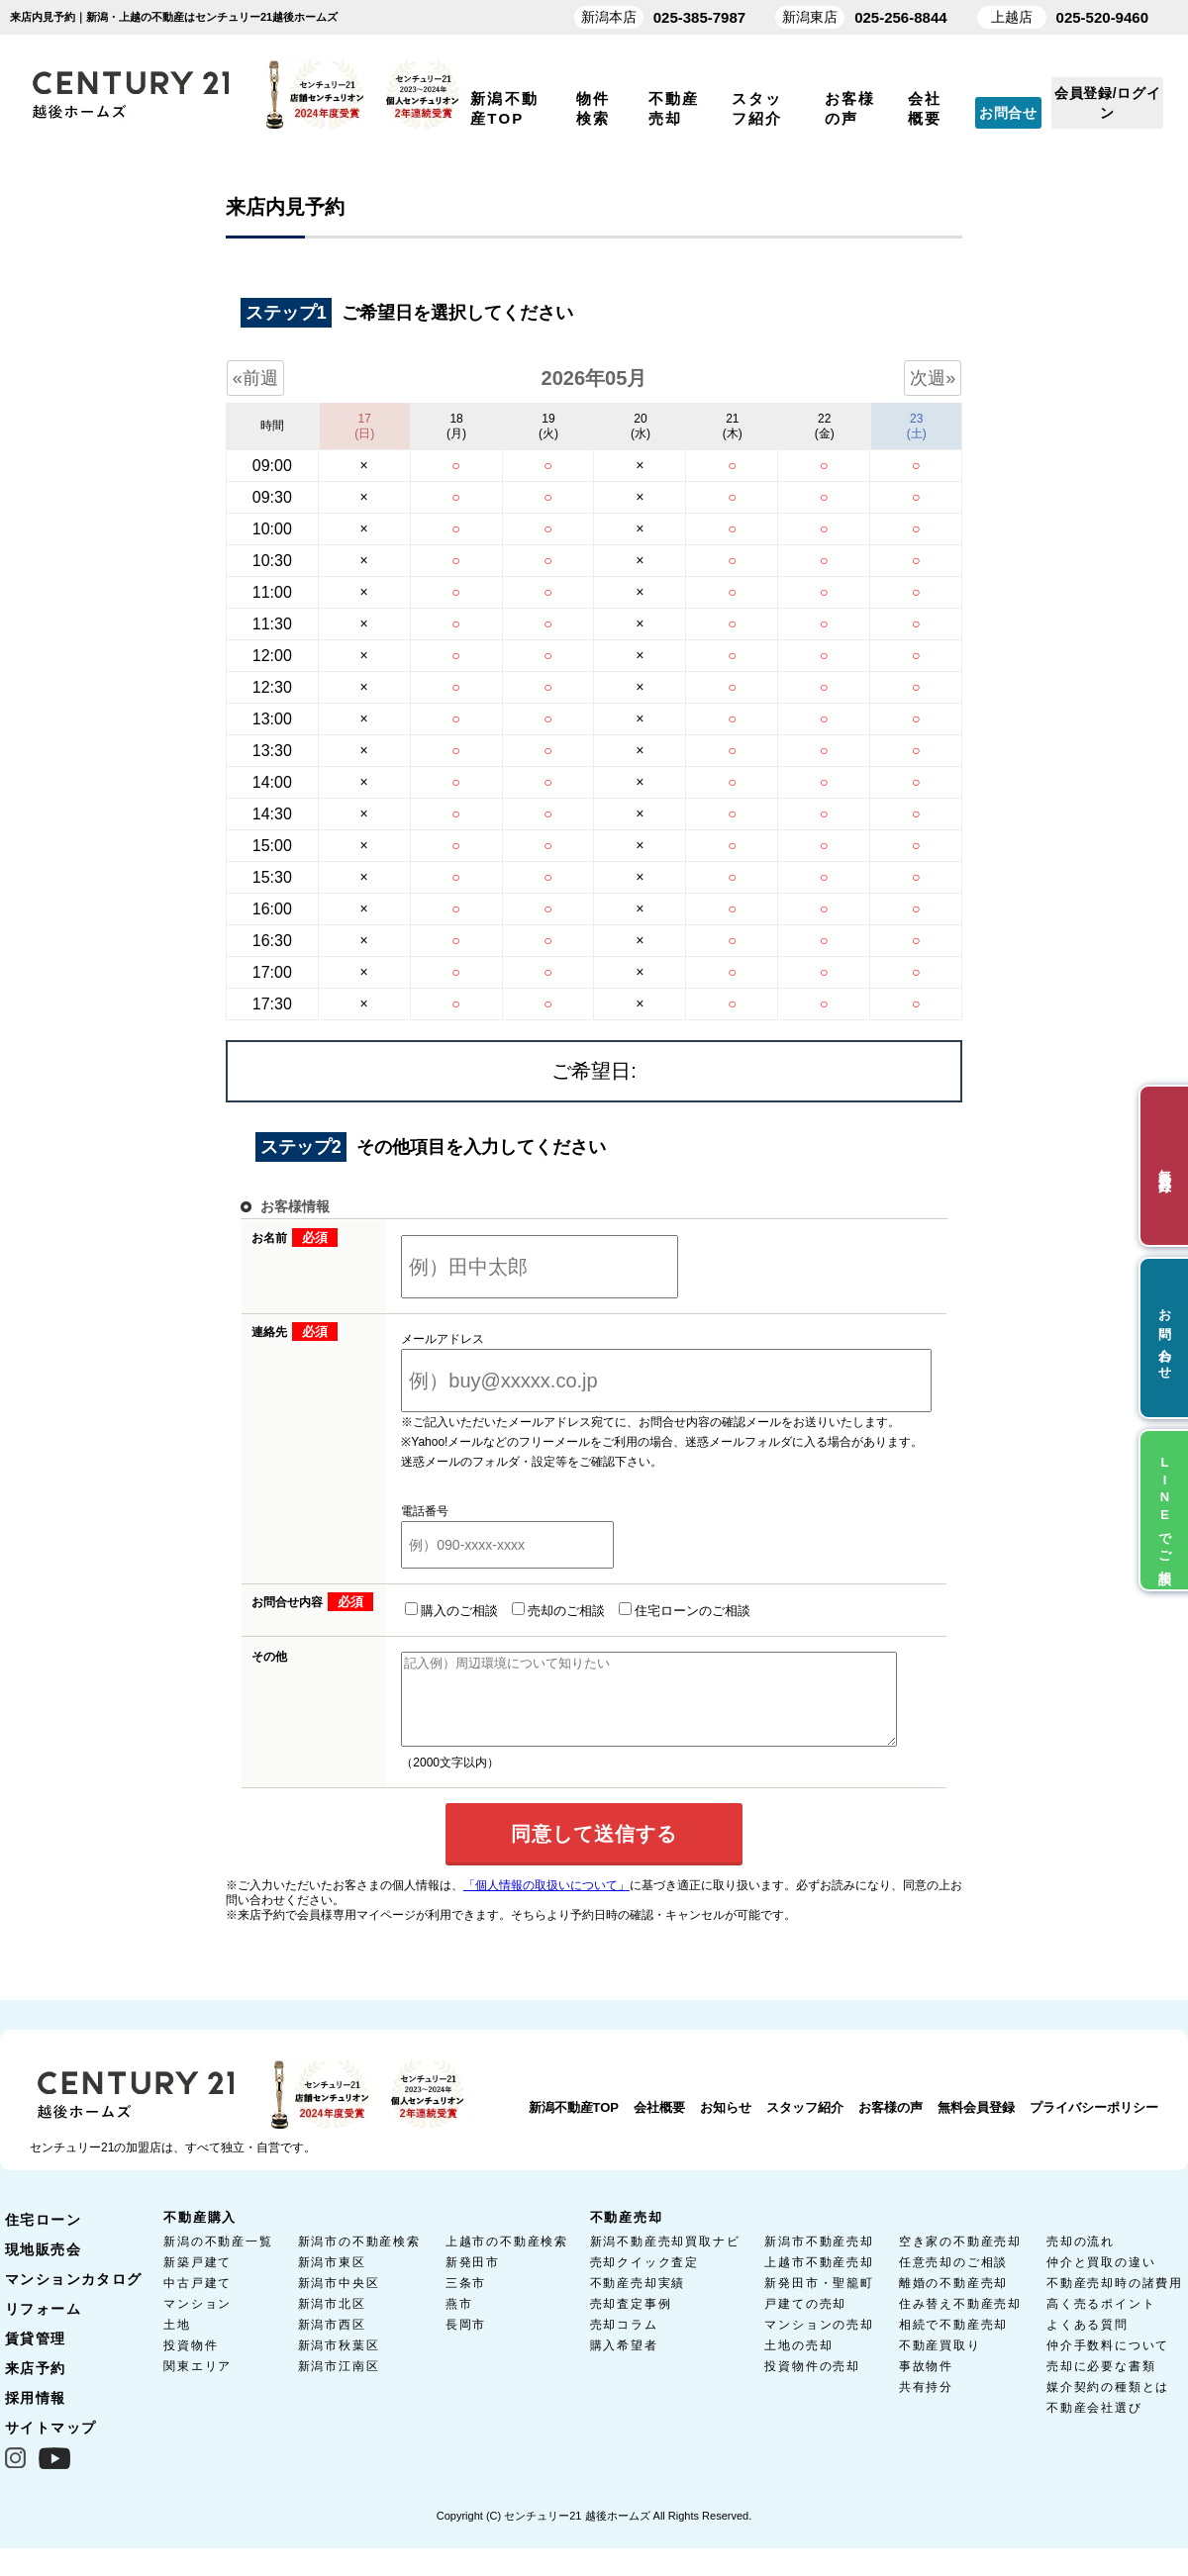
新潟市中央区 (339, 2301)
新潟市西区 (332, 2342)
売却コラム (624, 2342)
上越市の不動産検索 (507, 2259)
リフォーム (43, 2327)
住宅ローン (43, 2237)
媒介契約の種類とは (1107, 2405)
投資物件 (190, 2363)
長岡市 (466, 2342)
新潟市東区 (332, 2280)
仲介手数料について (1107, 2363)
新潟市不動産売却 (818, 2259)
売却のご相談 (533, 1610)
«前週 (255, 378)
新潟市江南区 (339, 2384)
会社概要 (659, 2125)
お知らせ (725, 2125)
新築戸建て (197, 2280)
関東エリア (197, 2384)
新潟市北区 (332, 2322)
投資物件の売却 (812, 2384)
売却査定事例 (631, 2322)
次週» (932, 378)
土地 (177, 2342)
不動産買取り (940, 2363)
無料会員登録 (976, 2125)
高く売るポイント (1100, 2322)
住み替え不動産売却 (960, 2322)
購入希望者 (624, 2363)
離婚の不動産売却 (953, 2301)
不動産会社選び (1094, 2426)
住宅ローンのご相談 (660, 1610)
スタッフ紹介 (804, 2125)
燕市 (459, 2322)
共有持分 (926, 2405)
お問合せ (1008, 113)
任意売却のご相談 (953, 2280)
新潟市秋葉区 (339, 2363)
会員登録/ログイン (1107, 103)
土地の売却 (798, 2363)
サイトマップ (50, 2445)
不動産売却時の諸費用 (1114, 2301)
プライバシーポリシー (1094, 2125)
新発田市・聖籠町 (818, 2301)
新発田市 (473, 2280)
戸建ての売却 (805, 2322)
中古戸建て (197, 2301)
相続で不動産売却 (953, 2342)
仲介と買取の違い (1100, 2280)
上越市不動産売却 (818, 2280)
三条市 (466, 2301)
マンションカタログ (74, 2297)
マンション (197, 2322)
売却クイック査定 (644, 2280)
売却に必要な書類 (1100, 2384)
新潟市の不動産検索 (359, 2259)
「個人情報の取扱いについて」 (546, 1903)
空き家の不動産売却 (960, 2259)
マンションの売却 (818, 2342)
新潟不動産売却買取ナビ (665, 2259)
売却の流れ (1080, 2259)
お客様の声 (890, 2125)
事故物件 (926, 2384)
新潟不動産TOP (574, 2125)
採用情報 (35, 2416)
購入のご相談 (426, 1610)
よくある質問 (1087, 2342)
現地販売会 (43, 2267)
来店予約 (35, 2386)
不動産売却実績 (638, 2301)
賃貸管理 (35, 2356)
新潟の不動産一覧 (217, 2259)
